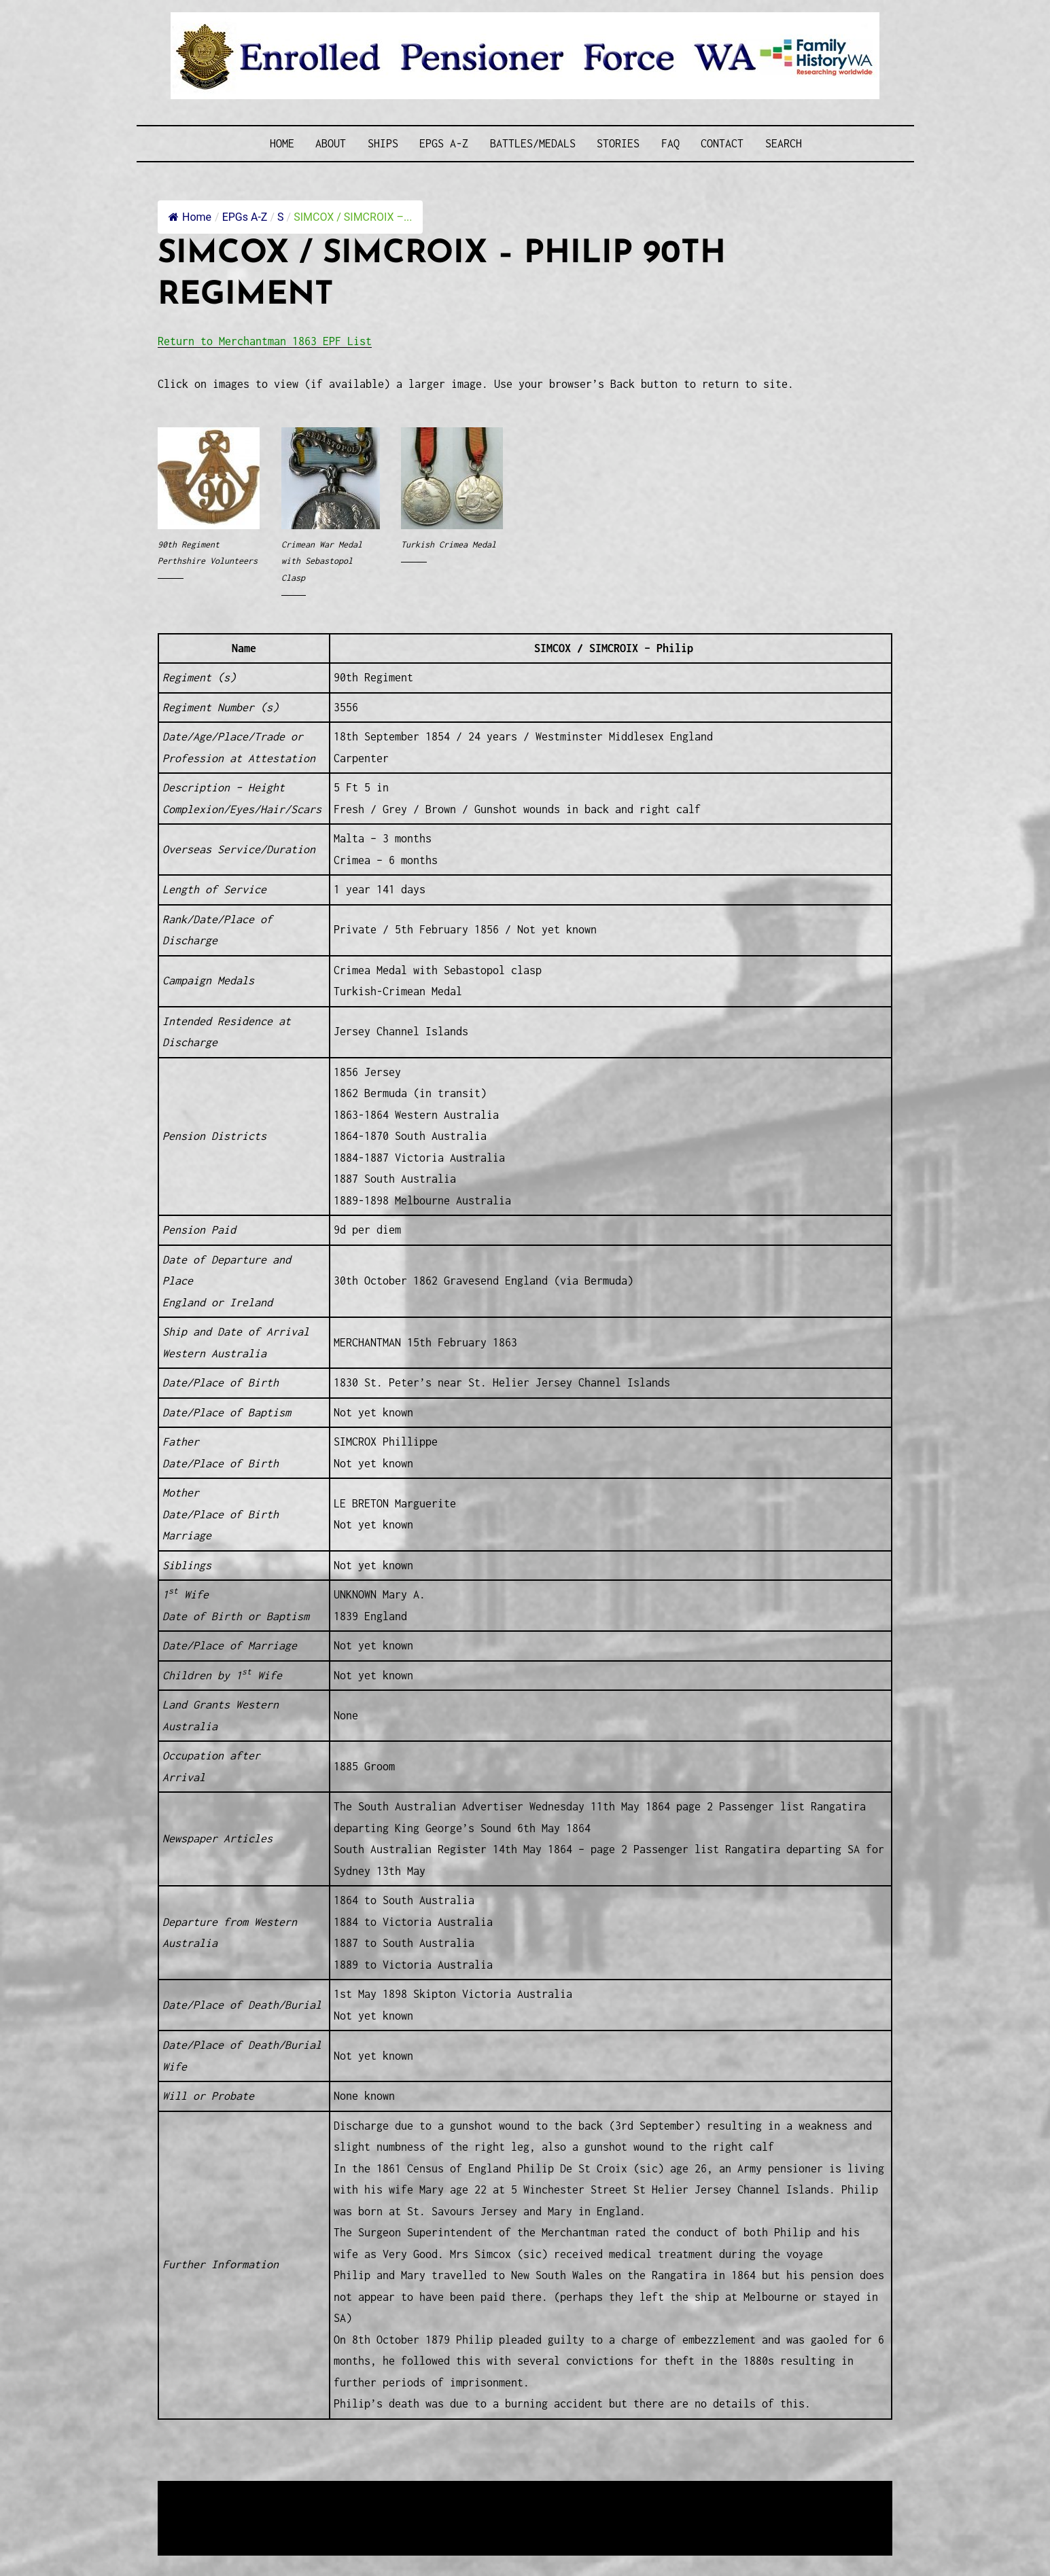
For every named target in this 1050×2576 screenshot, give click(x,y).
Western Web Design (312, 2509)
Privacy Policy (270, 2525)
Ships (383, 143)
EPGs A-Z (443, 143)
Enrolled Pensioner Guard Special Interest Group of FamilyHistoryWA (484, 2492)
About (330, 143)
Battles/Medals (533, 143)
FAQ (670, 143)
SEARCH (783, 143)
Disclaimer (198, 2525)
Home (282, 143)
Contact (722, 143)
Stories (618, 143)
